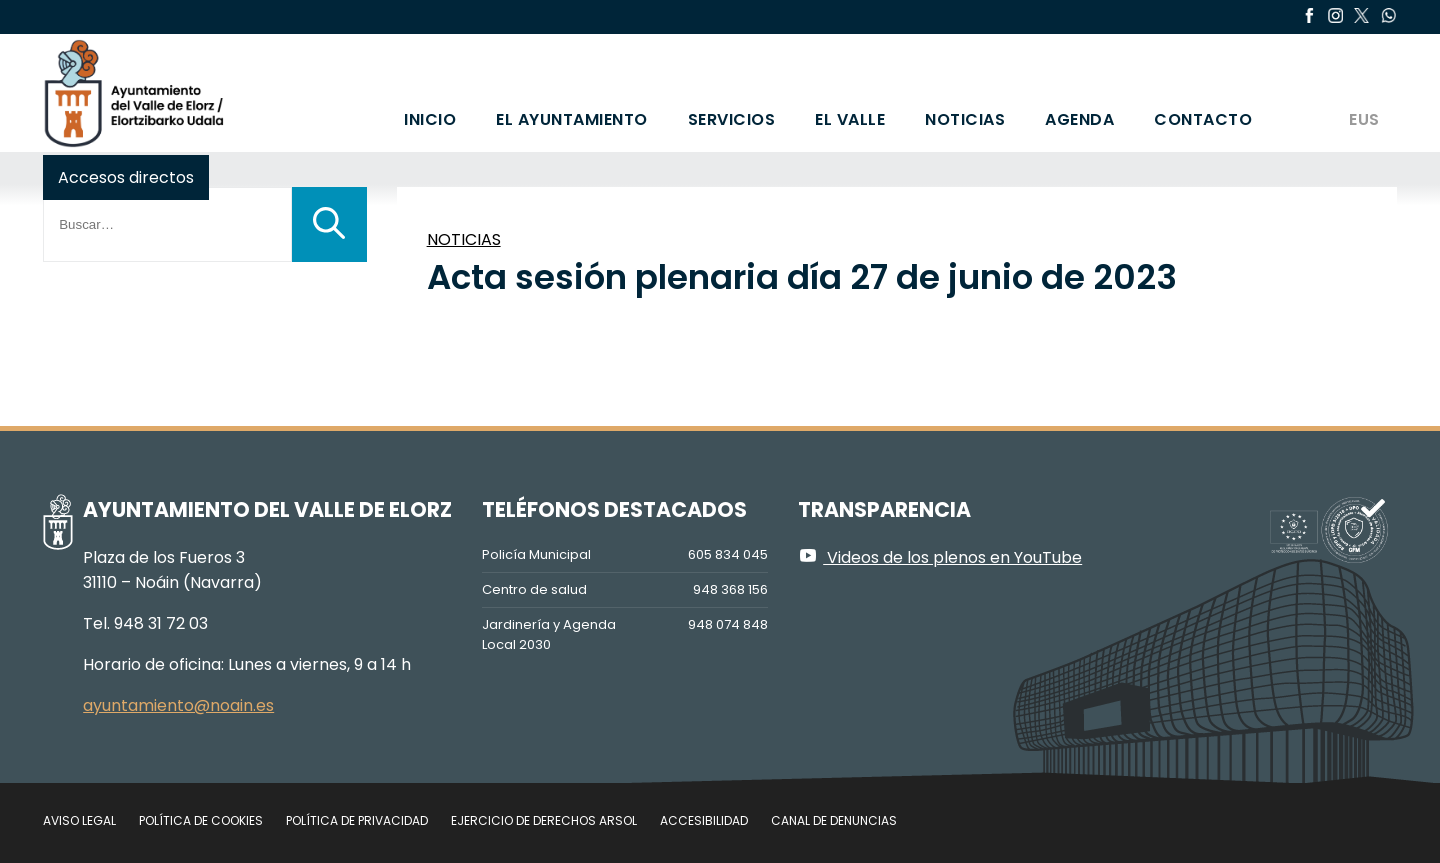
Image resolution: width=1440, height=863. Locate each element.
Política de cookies (201, 820)
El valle (850, 119)
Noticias (965, 119)
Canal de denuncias (834, 820)
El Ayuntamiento (572, 119)
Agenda (1079, 119)
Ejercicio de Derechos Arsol (544, 820)
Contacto (1203, 119)
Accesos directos (126, 177)
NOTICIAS (464, 239)
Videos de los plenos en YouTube (940, 557)
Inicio (430, 119)
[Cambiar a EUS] (1363, 93)
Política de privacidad (357, 820)
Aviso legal (79, 820)
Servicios (732, 119)
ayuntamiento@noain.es (178, 705)
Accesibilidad (704, 820)
